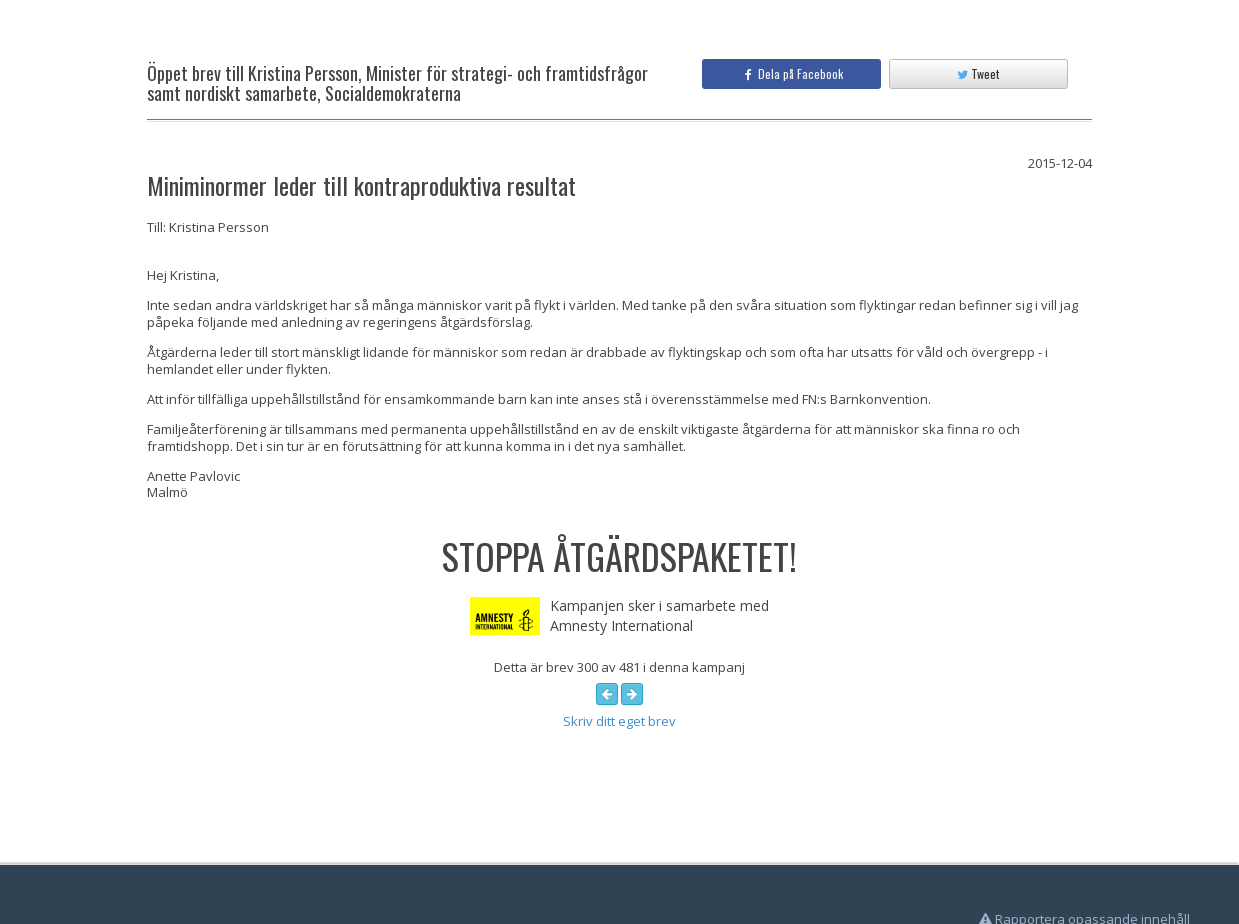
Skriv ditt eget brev (619, 721)
